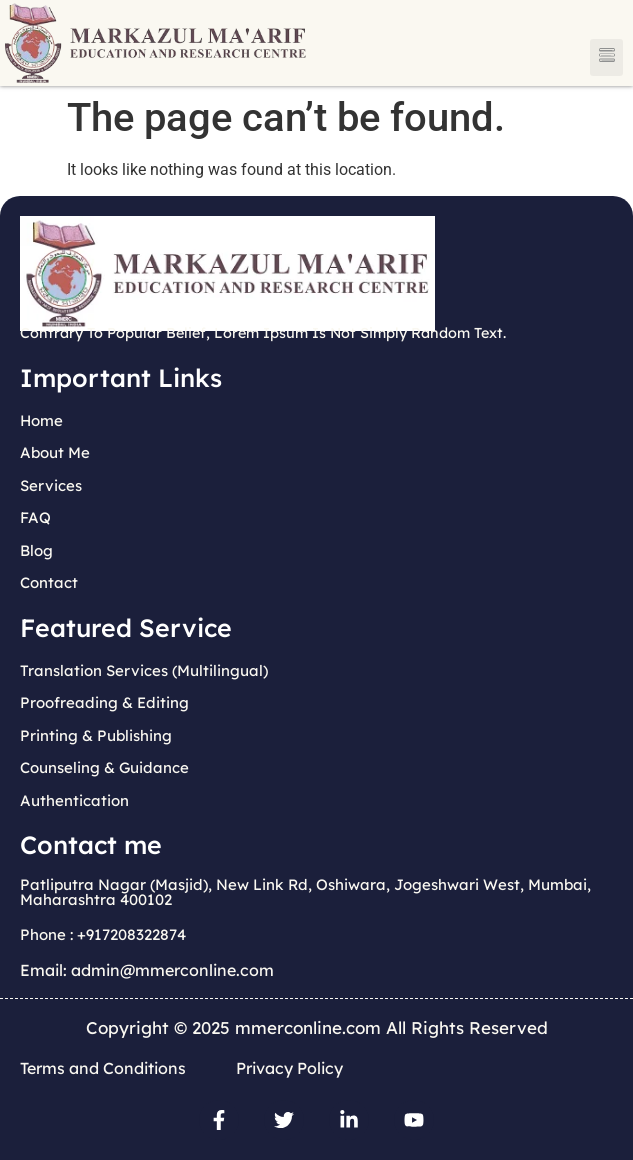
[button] (606, 57)
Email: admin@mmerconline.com (147, 970)
